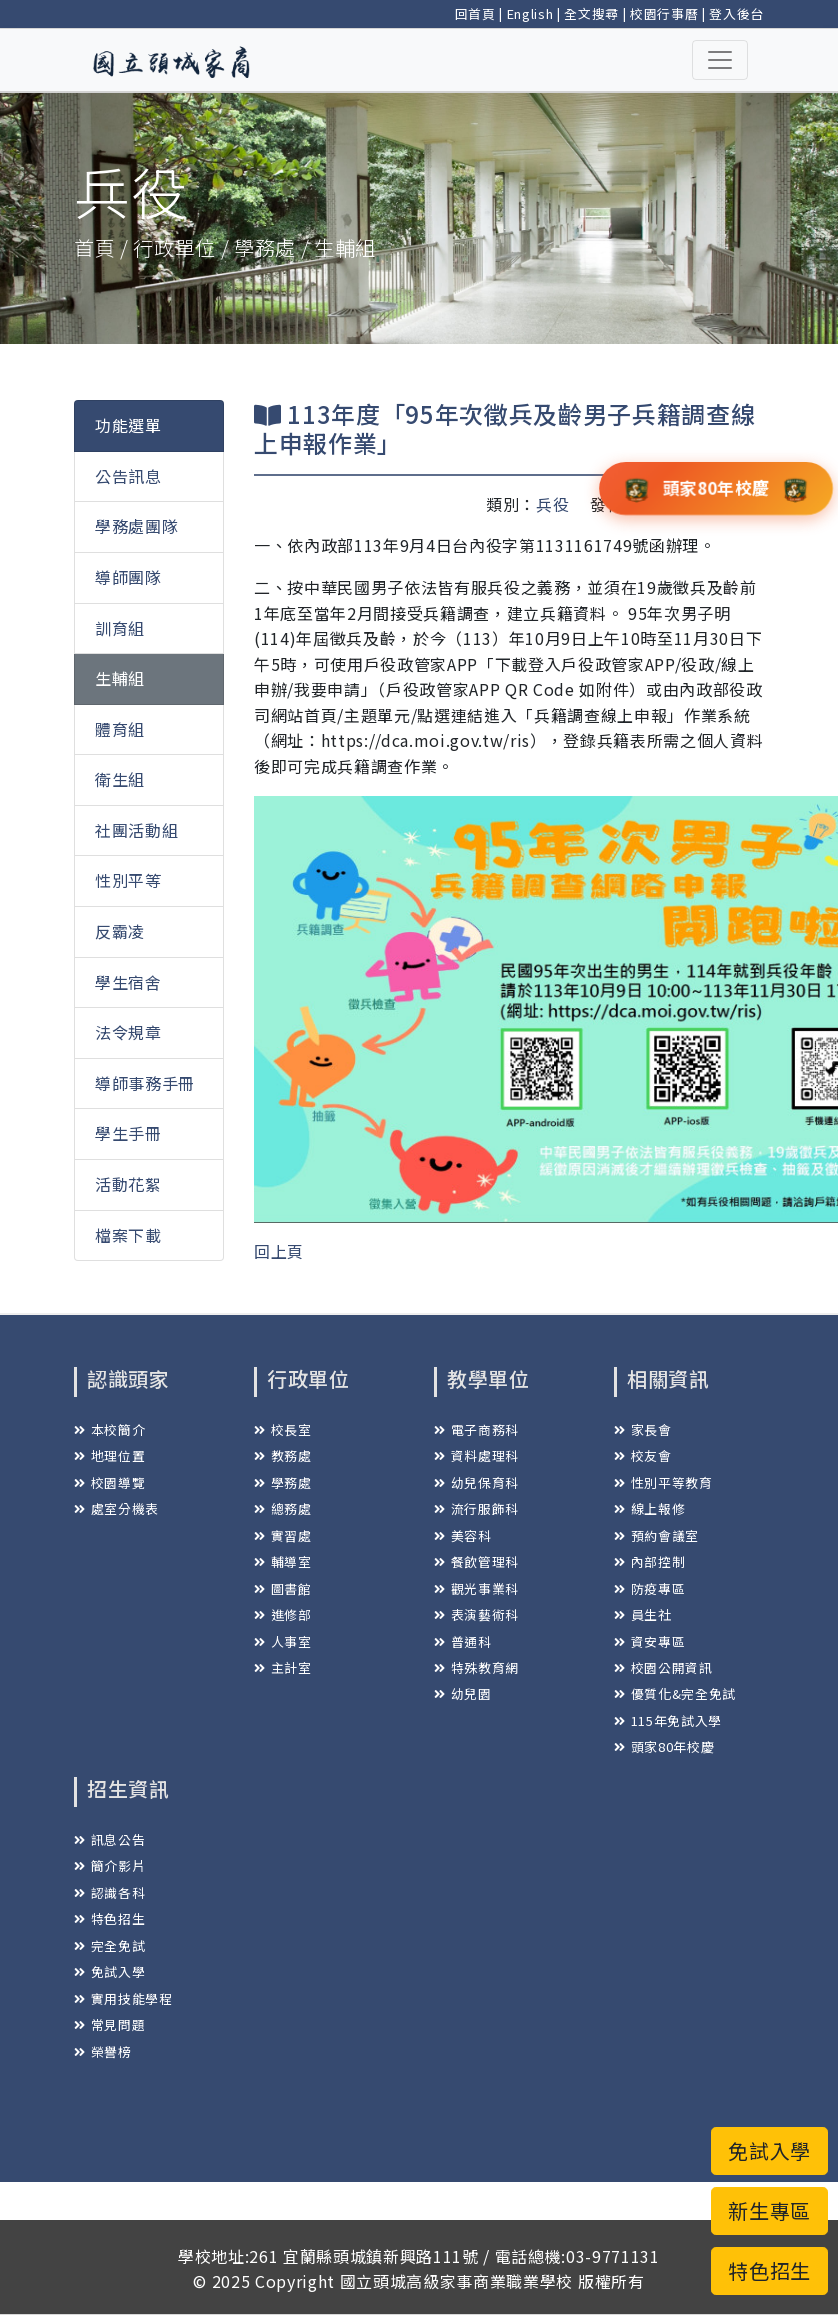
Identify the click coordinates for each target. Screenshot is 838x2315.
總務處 (283, 1508)
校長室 (283, 1429)
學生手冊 (128, 1133)
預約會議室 (656, 1535)
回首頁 (475, 13)
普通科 (463, 1641)
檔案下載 (128, 1235)
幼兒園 (463, 1693)
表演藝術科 (476, 1614)
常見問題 (109, 2024)
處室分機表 (116, 1508)
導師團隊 (128, 577)
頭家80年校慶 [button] (716, 487)
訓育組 (120, 628)
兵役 (552, 504)
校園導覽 (109, 1482)
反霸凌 (120, 931)
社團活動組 (136, 830)
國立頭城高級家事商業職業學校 (456, 2281)
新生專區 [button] (769, 2210)
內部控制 (649, 1561)
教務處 (283, 1455)
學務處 (283, 1482)
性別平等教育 (663, 1482)
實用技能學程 (123, 1998)
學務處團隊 (136, 526)
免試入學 (109, 1971)
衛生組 (120, 779)
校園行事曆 (664, 13)
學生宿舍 (128, 982)
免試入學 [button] (769, 2150)
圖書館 (283, 1588)
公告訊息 (128, 476)
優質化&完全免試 (675, 1693)
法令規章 (128, 1032)
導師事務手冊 (145, 1083)
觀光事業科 (476, 1588)
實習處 (283, 1535)
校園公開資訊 (663, 1667)
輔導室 (283, 1561)
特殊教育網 (476, 1667)
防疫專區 (649, 1588)
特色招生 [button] (769, 2270)
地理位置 (109, 1455)
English (530, 13)
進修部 (283, 1614)
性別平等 (128, 880)
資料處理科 (476, 1455)
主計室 (283, 1667)
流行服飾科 (476, 1508)
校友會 (643, 1455)
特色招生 (109, 1918)
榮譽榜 (103, 2051)
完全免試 (109, 1945)
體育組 (120, 729)
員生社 (643, 1614)
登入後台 (736, 13)
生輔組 (120, 678)
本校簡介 (109, 1429)
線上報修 (649, 1508)
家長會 (643, 1429)
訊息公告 (109, 1839)
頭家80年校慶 (664, 1746)
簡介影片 (109, 1865)
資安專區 (649, 1641)
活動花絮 (128, 1184)
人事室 (283, 1641)
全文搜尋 (591, 13)
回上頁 (279, 1251)
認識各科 (109, 1892)
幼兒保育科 (476, 1482)
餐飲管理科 (476, 1561)
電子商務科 (476, 1429)
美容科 (463, 1535)
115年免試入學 (668, 1720)
